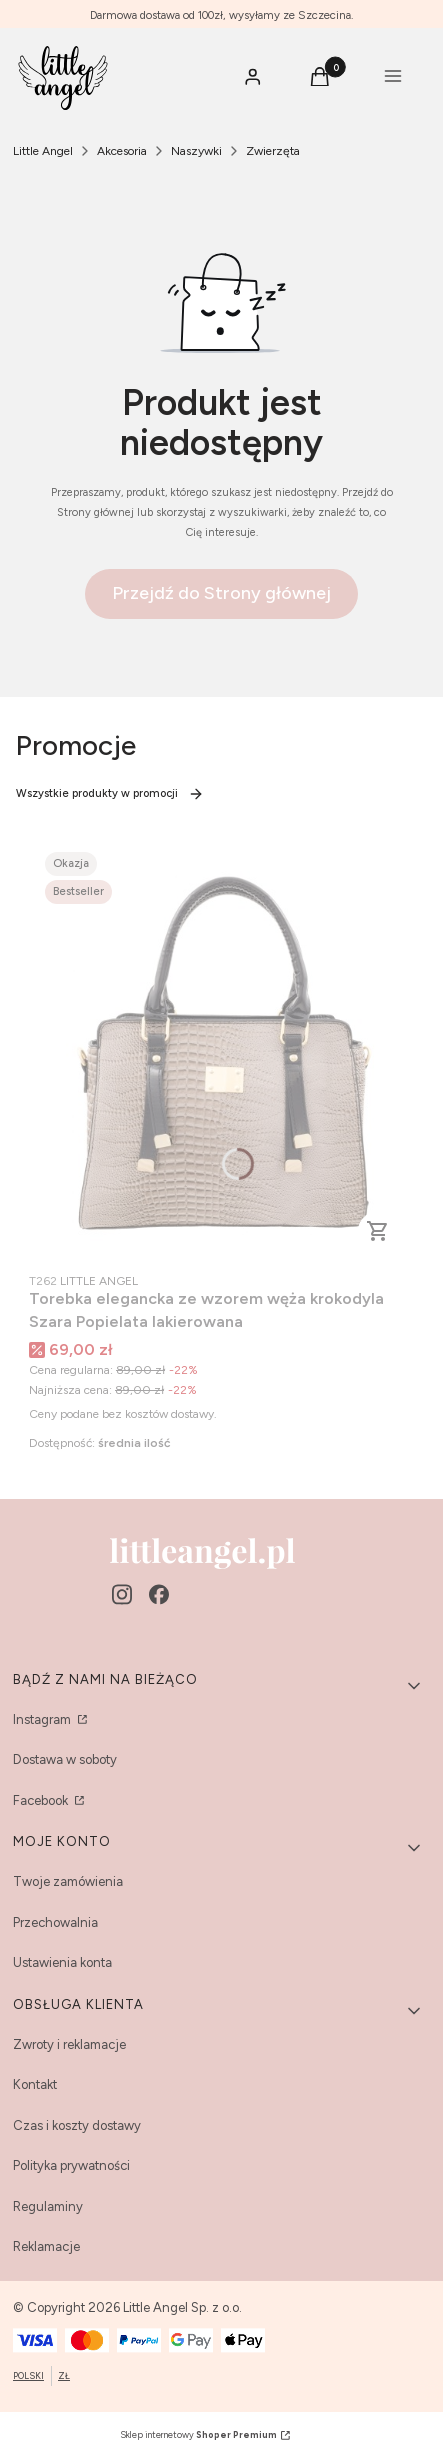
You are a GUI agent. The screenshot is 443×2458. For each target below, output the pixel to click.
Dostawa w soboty (65, 1759)
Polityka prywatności (71, 2165)
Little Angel (43, 151)
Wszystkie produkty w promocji (110, 794)
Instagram (43, 1719)
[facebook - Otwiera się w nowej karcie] (159, 1594)
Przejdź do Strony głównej (221, 593)
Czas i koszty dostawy (77, 2125)
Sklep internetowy (198, 2434)
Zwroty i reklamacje (69, 2044)
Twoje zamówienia (68, 1881)
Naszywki (196, 151)
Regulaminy (48, 2206)
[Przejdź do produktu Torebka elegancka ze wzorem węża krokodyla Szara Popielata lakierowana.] (221, 1051)
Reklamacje (46, 2246)
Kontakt (35, 2084)
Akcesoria (122, 151)
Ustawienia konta (62, 1962)
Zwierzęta (273, 151)
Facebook (42, 1800)
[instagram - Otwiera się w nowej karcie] (122, 1594)
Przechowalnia (55, 1922)
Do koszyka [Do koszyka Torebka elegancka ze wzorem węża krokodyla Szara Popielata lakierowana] (378, 1231)
